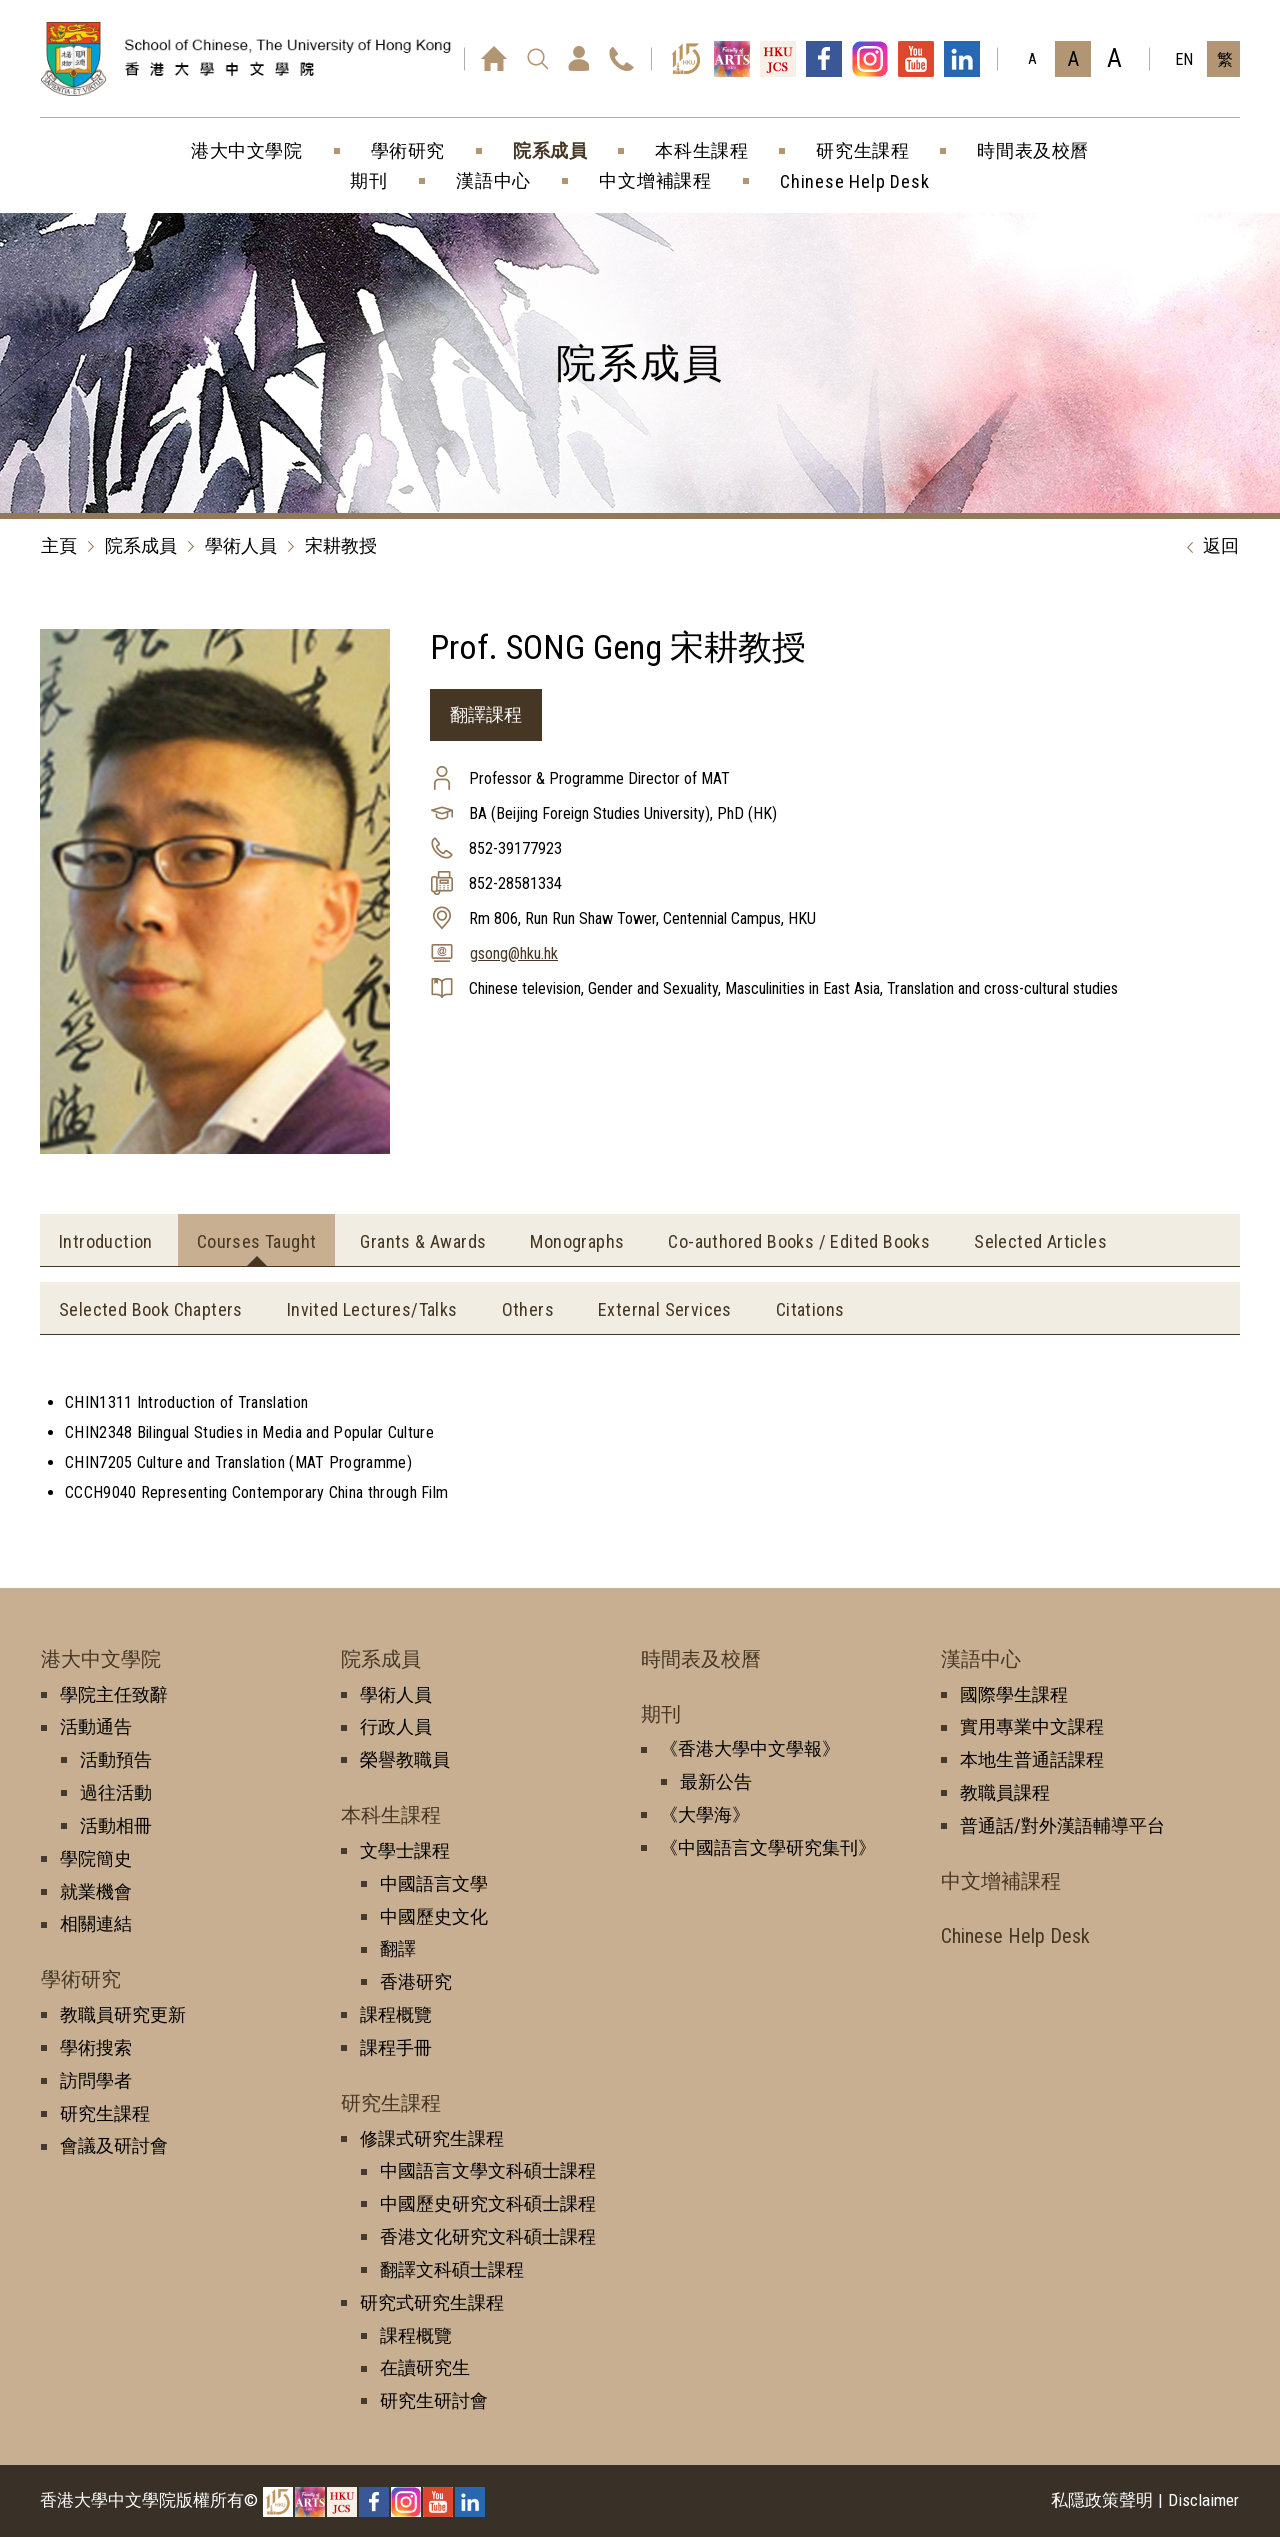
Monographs (577, 1241)
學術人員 (241, 545)
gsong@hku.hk (514, 953)
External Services (665, 1309)
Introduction (106, 1241)
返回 (1208, 547)
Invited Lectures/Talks (372, 1309)
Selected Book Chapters (151, 1309)
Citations (810, 1309)
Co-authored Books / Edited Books (799, 1241)
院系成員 (141, 545)
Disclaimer (1203, 2500)
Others (528, 1309)
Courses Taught (257, 1241)
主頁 (59, 545)
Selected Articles (1040, 1241)
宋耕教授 (341, 545)
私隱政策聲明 (1102, 2500)
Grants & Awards (423, 1241)
